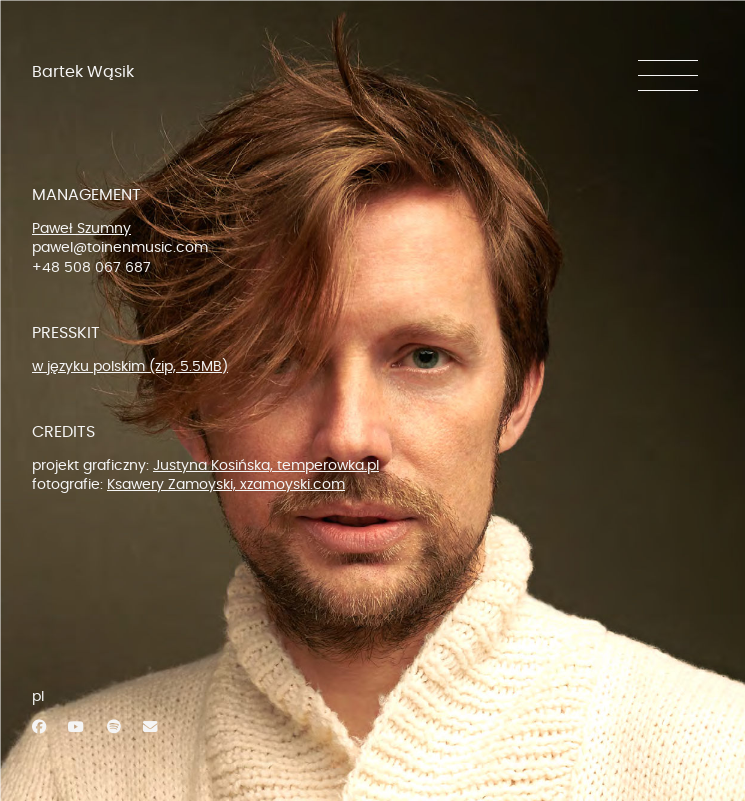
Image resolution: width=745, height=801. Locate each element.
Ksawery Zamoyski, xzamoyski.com (226, 484)
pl (38, 696)
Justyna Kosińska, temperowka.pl (266, 465)
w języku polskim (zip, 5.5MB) (130, 366)
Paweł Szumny (81, 228)
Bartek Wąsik (83, 72)
